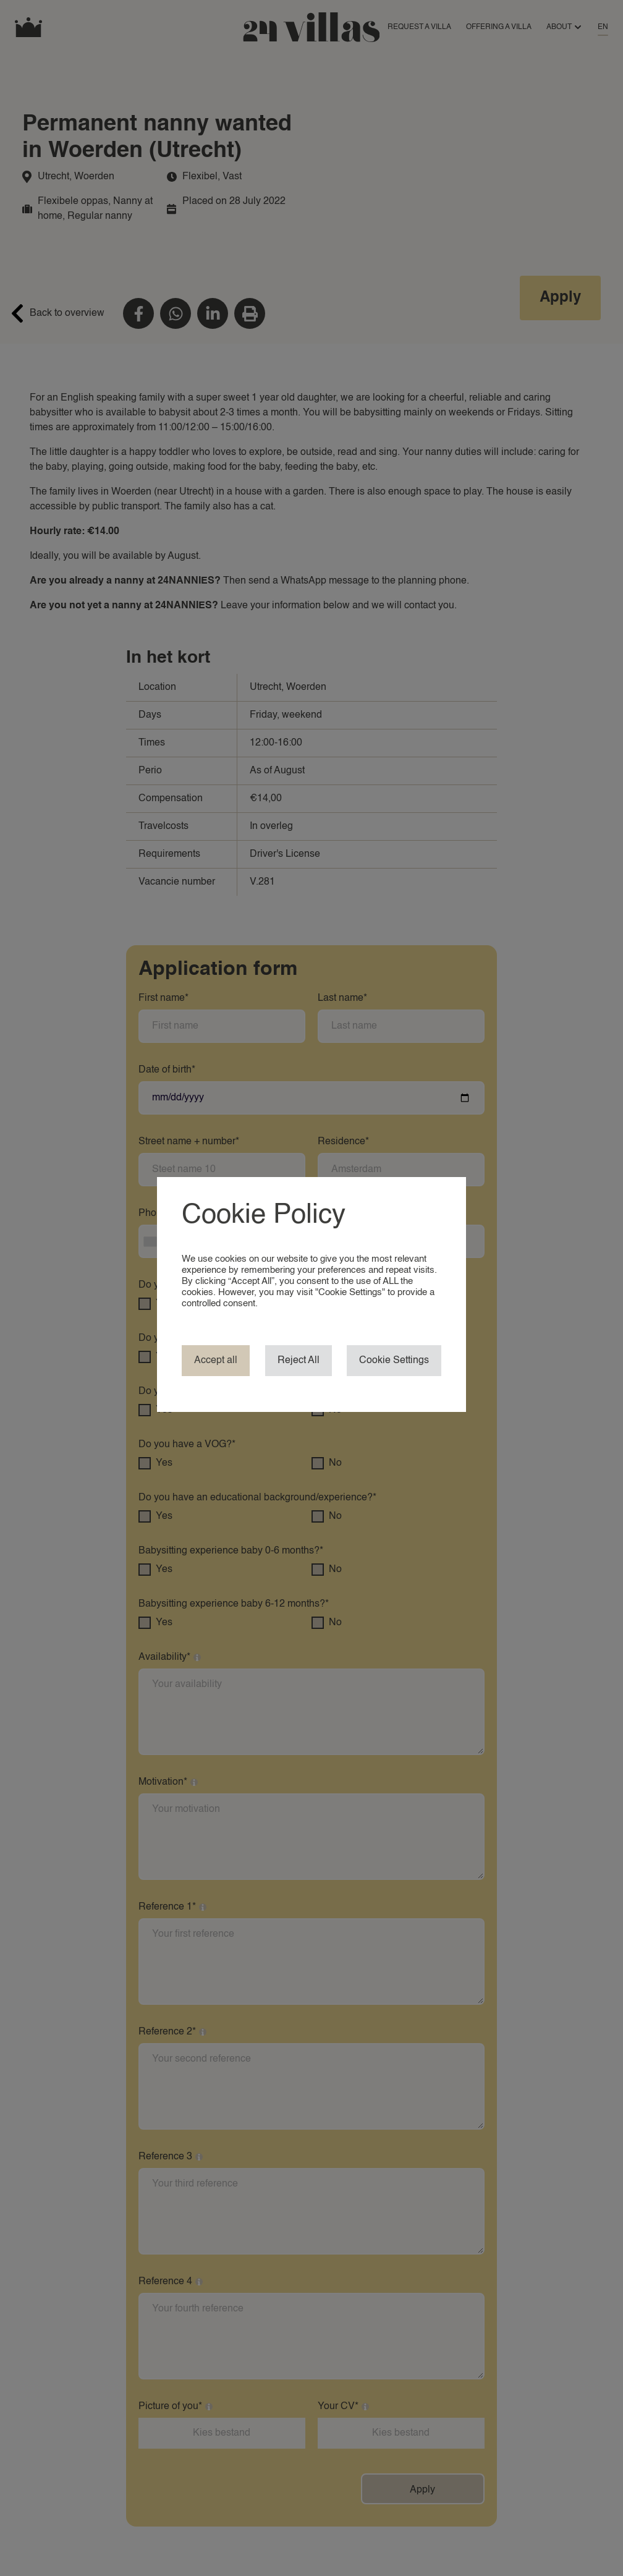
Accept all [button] (215, 1361)
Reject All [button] (299, 1361)
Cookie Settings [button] (394, 1361)
